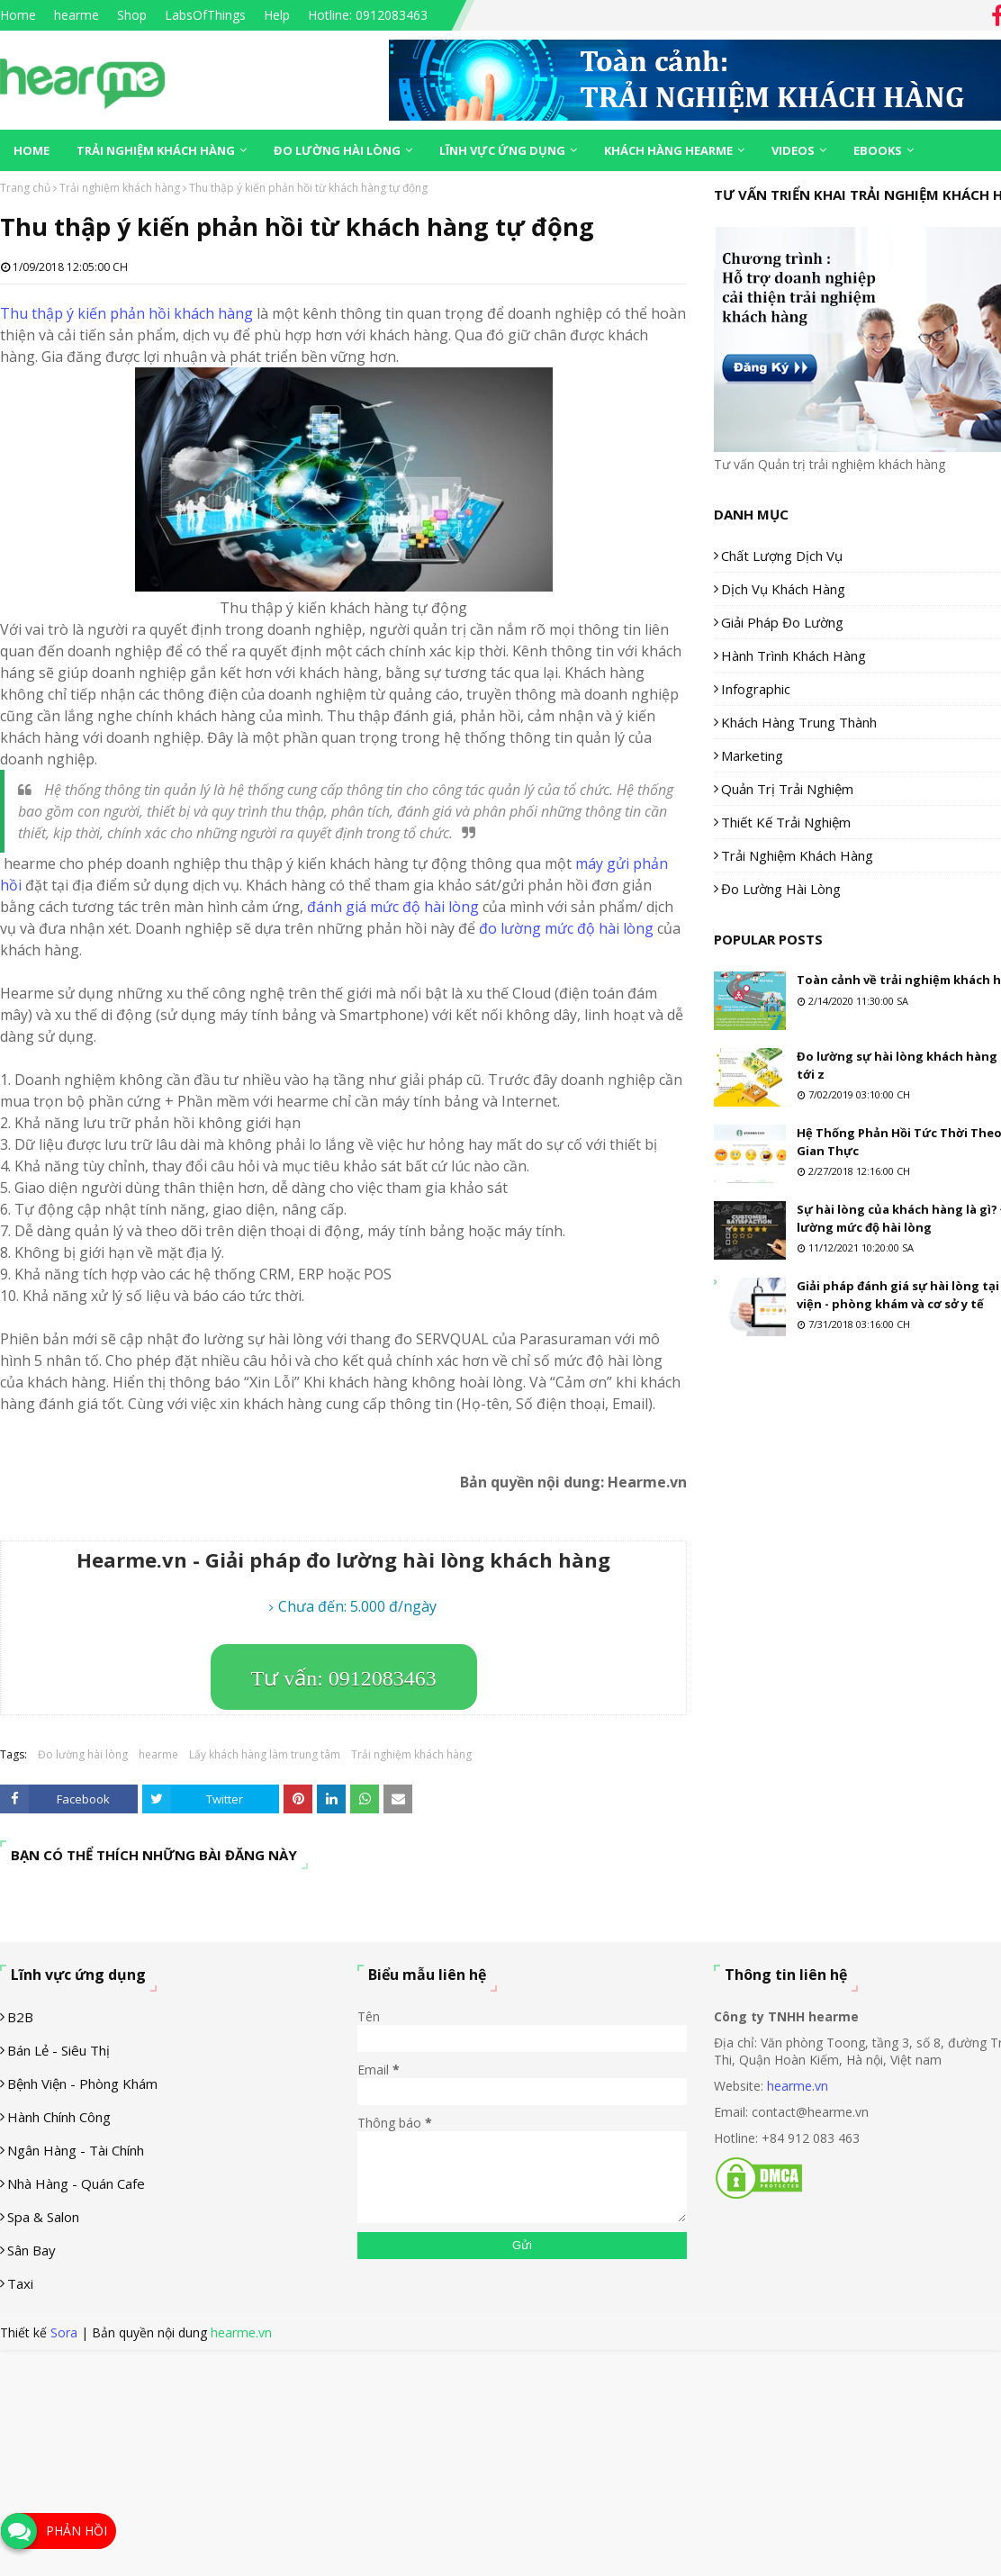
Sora (63, 2332)
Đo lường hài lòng (83, 1754)
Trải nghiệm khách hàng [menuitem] (156, 150)
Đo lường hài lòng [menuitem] (337, 150)
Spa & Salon (43, 2217)
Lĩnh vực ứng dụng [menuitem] (502, 150)
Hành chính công (59, 2117)
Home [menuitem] (32, 150)
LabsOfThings (205, 14)
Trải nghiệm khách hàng (119, 187)
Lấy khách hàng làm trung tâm (264, 1754)
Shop (132, 14)
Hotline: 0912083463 (368, 14)
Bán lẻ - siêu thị (58, 2050)
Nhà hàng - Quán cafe (76, 2183)
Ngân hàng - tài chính (75, 2150)
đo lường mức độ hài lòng (566, 928)
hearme (76, 14)
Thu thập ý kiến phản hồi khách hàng (126, 313)
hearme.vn (797, 2085)
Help (277, 14)
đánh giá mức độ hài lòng (393, 907)
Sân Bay (31, 2250)
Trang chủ (25, 187)
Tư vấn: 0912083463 (344, 1678)
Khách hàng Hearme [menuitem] (668, 150)
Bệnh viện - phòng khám (82, 2083)
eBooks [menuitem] (877, 150)
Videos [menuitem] (793, 150)
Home (18, 14)
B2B (20, 2017)
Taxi (20, 2283)
